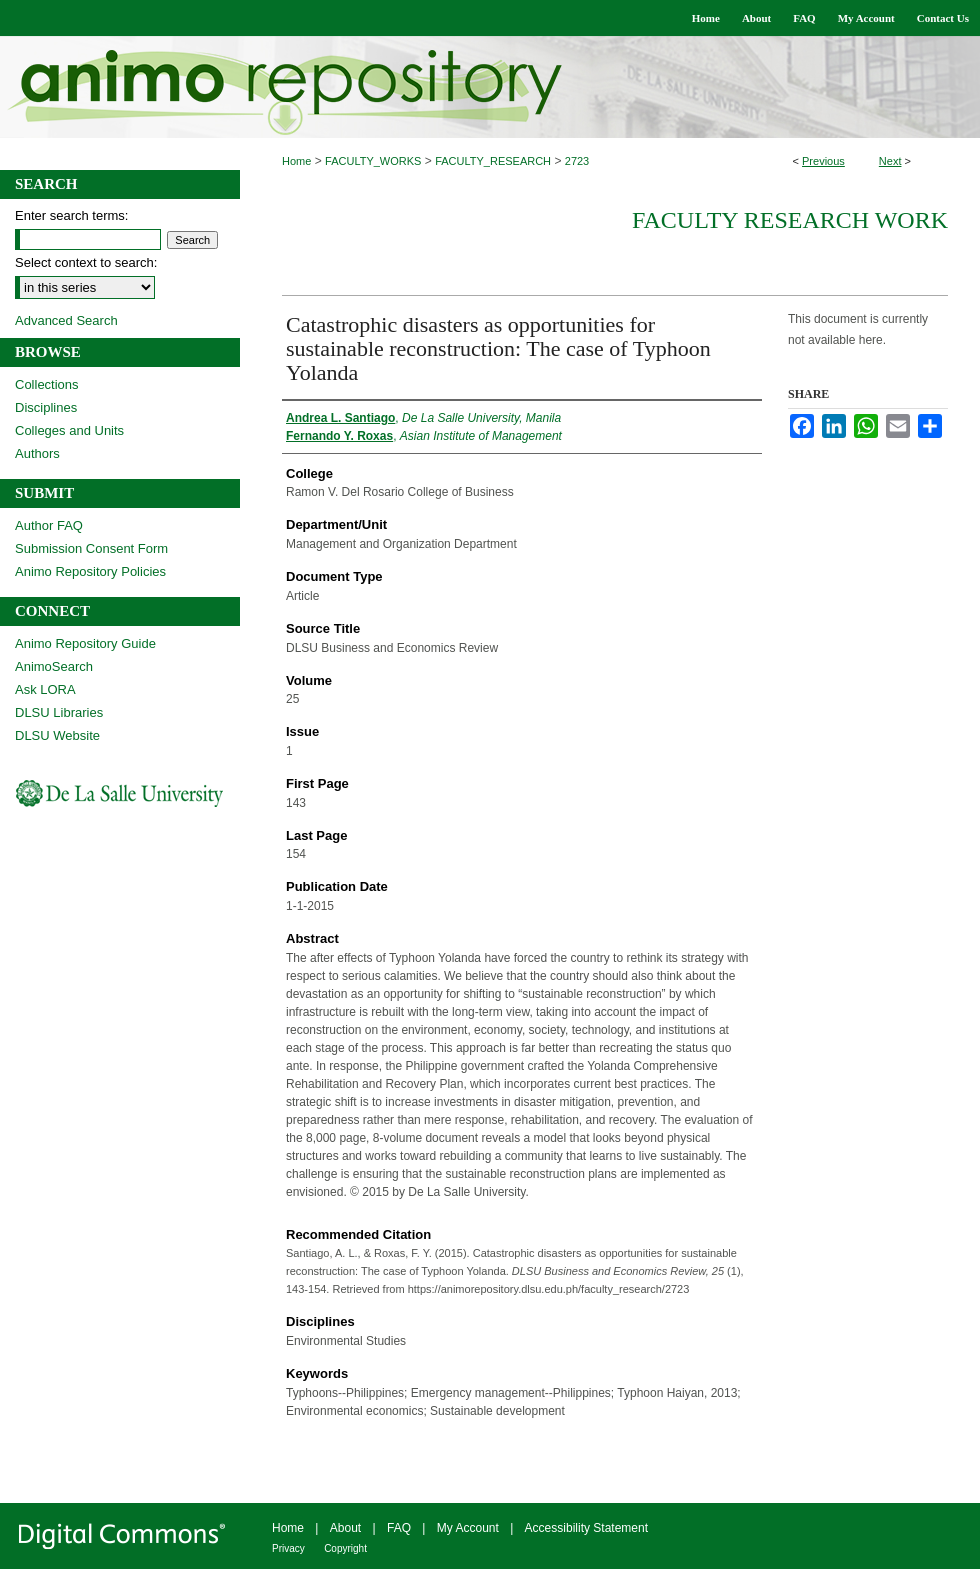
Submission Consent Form (91, 548)
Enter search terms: (71, 215)
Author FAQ (49, 525)
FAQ (399, 1528)
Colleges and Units (69, 430)
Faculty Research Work (790, 220)
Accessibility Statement (586, 1528)
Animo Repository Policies (90, 571)
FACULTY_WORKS (373, 161)
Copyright (345, 1548)
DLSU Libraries (59, 712)
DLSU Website (57, 735)
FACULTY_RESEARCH (493, 161)
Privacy (288, 1548)
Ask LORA (45, 689)
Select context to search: (86, 262)
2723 (577, 161)
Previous (823, 161)
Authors (37, 453)
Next (890, 161)
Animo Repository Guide (85, 643)
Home (296, 161)
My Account (468, 1528)
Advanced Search (66, 320)
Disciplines (46, 407)
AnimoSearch (54, 666)
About (345, 1528)
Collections (47, 384)
